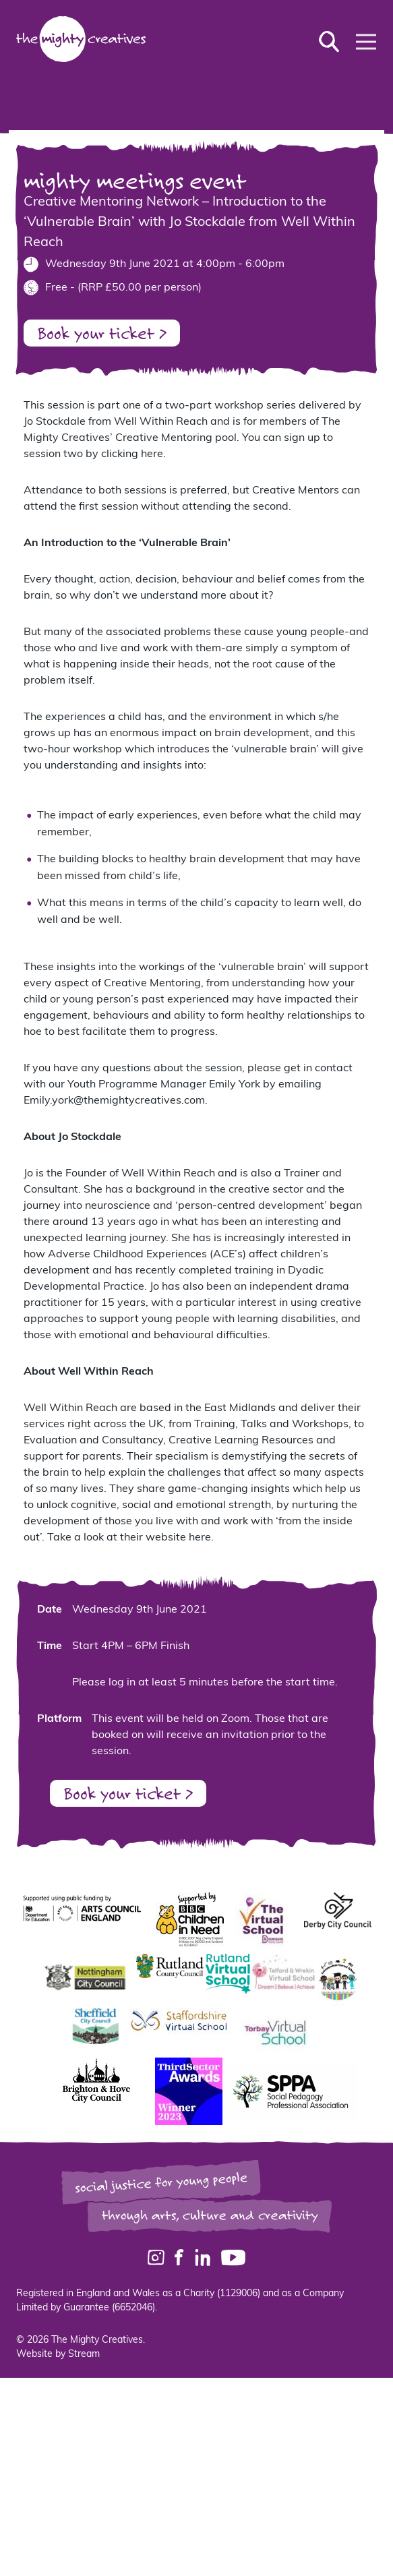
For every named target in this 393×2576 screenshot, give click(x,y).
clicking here (132, 454)
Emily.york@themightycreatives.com (114, 1101)
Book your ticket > (102, 333)
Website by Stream (58, 2354)
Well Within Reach (161, 422)
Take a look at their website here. (130, 1537)
